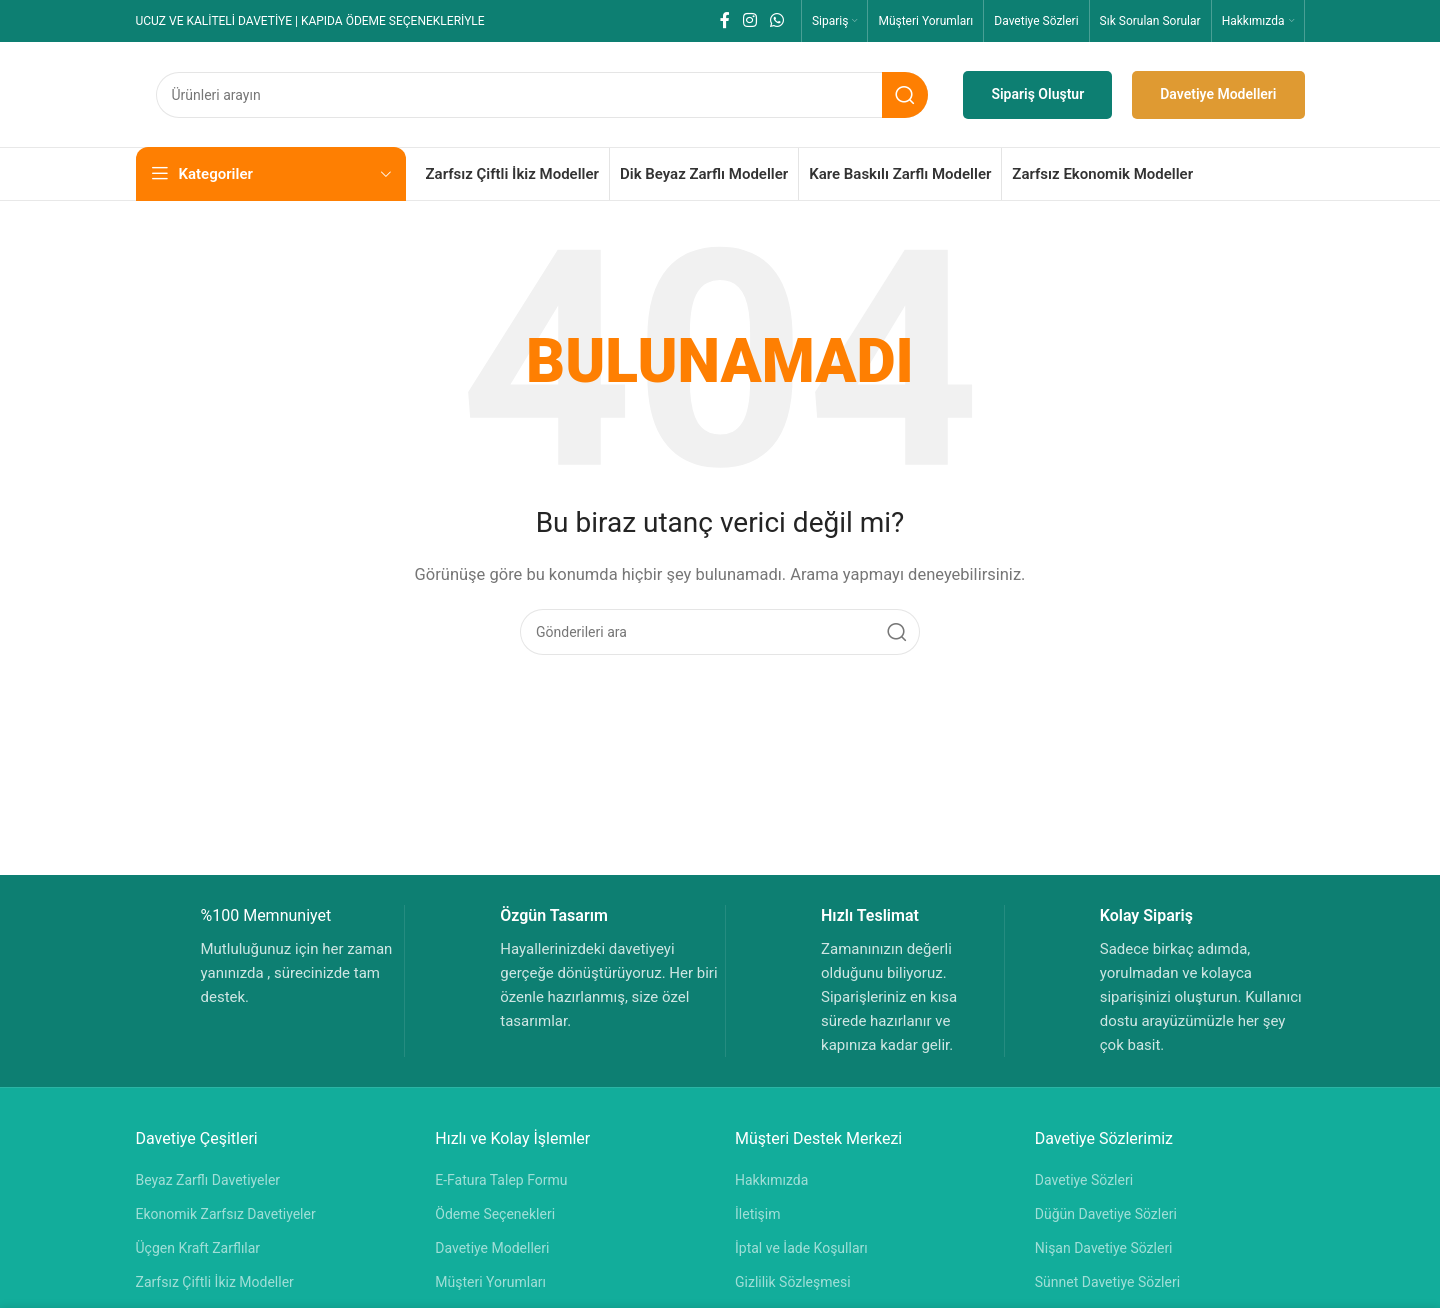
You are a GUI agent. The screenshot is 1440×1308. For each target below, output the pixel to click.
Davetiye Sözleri (1084, 1180)
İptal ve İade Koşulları (801, 1248)
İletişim (758, 1214)
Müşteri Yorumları (490, 1282)
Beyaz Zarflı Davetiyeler (208, 1180)
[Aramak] (542, 95)
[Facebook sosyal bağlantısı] (724, 20)
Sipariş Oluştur (1037, 94)
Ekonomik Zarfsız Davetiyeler (226, 1214)
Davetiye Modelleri (1218, 94)
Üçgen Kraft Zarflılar (198, 1248)
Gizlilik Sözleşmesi (793, 1282)
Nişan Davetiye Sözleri (1104, 1248)
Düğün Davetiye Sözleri (1106, 1214)
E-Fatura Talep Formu (501, 1180)
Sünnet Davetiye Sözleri (1107, 1282)
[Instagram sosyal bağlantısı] (749, 20)
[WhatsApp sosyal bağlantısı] (777, 20)
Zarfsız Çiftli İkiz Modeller (215, 1282)
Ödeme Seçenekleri (495, 1214)
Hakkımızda (771, 1180)
